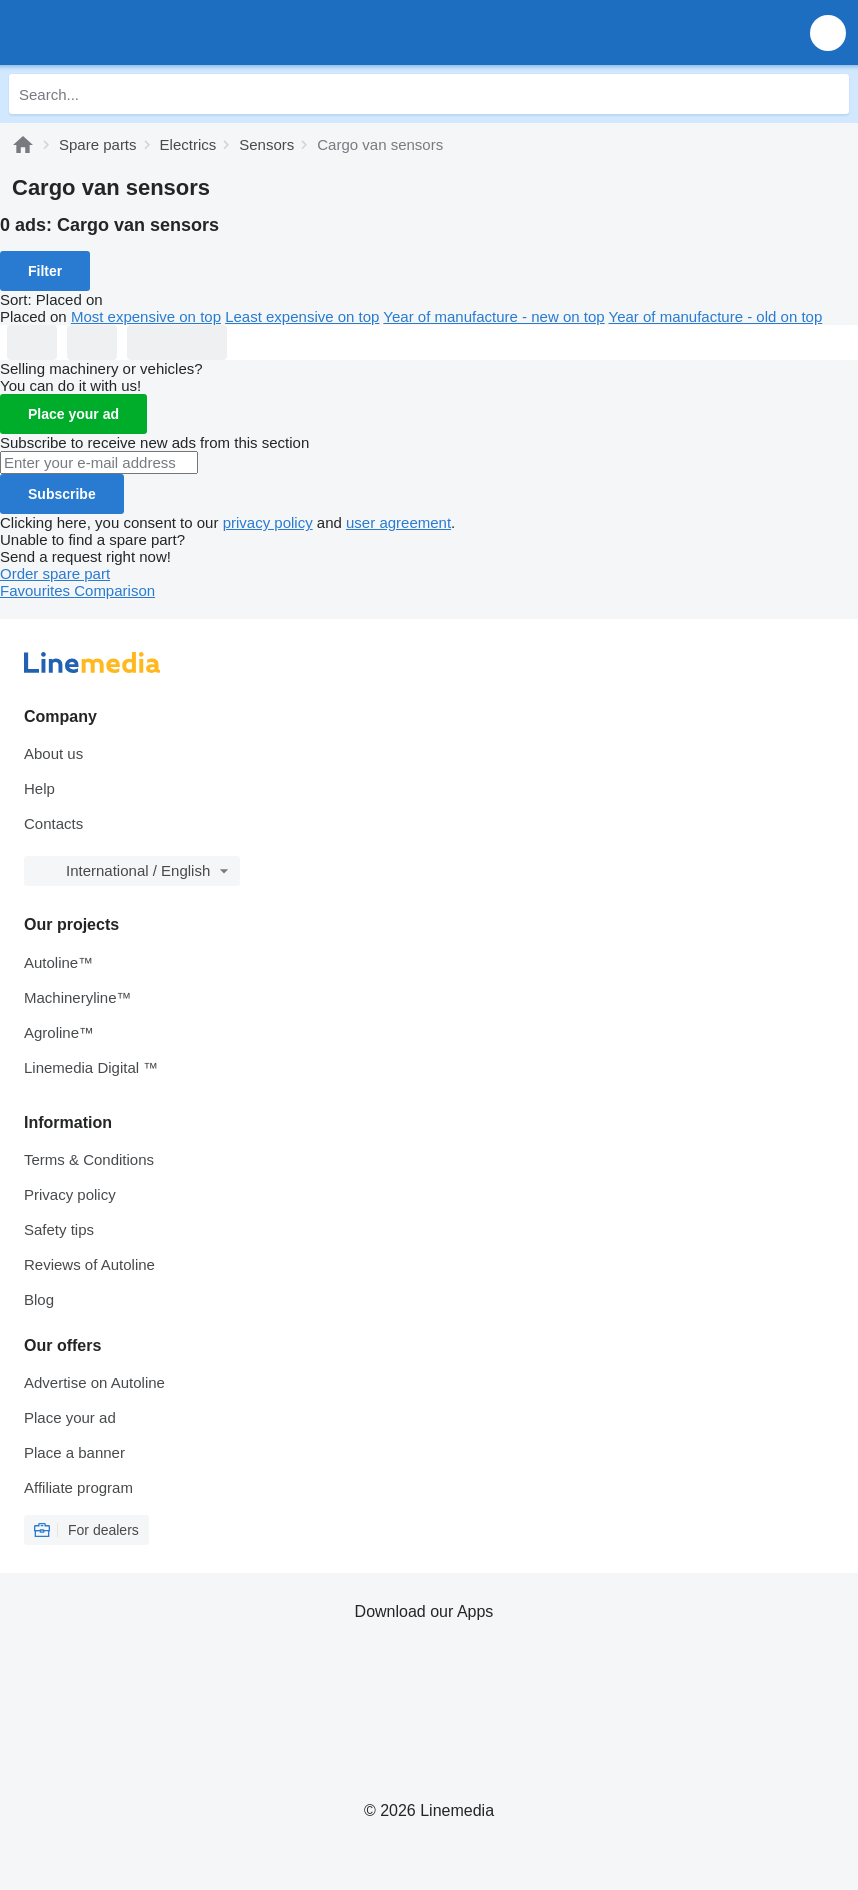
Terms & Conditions (89, 1159)
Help (39, 788)
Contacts (53, 823)
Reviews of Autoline (89, 1264)
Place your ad (73, 414)
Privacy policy (70, 1194)
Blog (39, 1299)
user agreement (398, 522)
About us (53, 753)
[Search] (829, 94)
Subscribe (62, 494)
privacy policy (268, 522)
